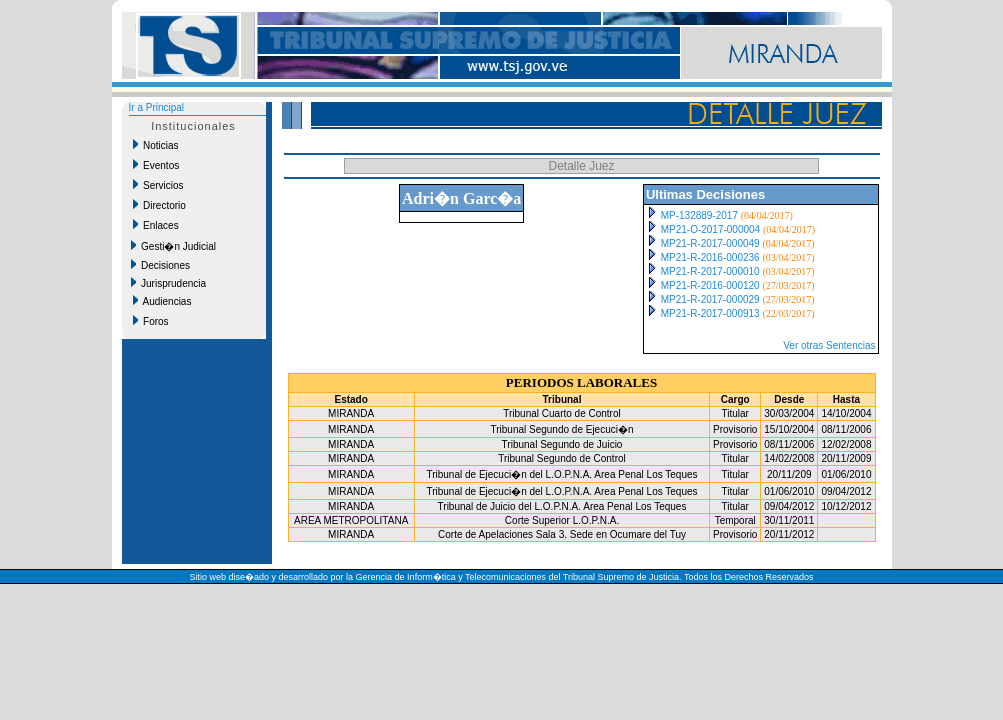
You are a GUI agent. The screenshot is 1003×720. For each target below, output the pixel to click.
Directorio (159, 205)
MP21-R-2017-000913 (710, 313)
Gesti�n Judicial (174, 246)
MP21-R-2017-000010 (710, 271)
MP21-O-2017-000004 (711, 229)
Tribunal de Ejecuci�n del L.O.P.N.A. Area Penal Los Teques (561, 474)
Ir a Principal (157, 107)
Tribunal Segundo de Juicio (562, 444)
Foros (151, 321)
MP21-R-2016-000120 (710, 285)
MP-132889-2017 (699, 215)
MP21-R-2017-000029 (710, 299)
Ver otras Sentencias (829, 345)
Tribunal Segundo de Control (562, 458)
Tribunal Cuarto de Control (561, 413)
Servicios (158, 185)
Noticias (156, 145)
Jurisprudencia (169, 283)
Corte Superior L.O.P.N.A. (562, 520)
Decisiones (160, 265)
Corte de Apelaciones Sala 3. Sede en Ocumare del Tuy (562, 534)
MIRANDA (351, 413)
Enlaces (156, 225)
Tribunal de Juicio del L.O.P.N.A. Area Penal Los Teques (562, 506)
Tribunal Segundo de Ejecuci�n (561, 429)
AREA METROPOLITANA (351, 520)
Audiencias (162, 301)
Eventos (156, 165)
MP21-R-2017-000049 (710, 243)
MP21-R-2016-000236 (710, 257)
